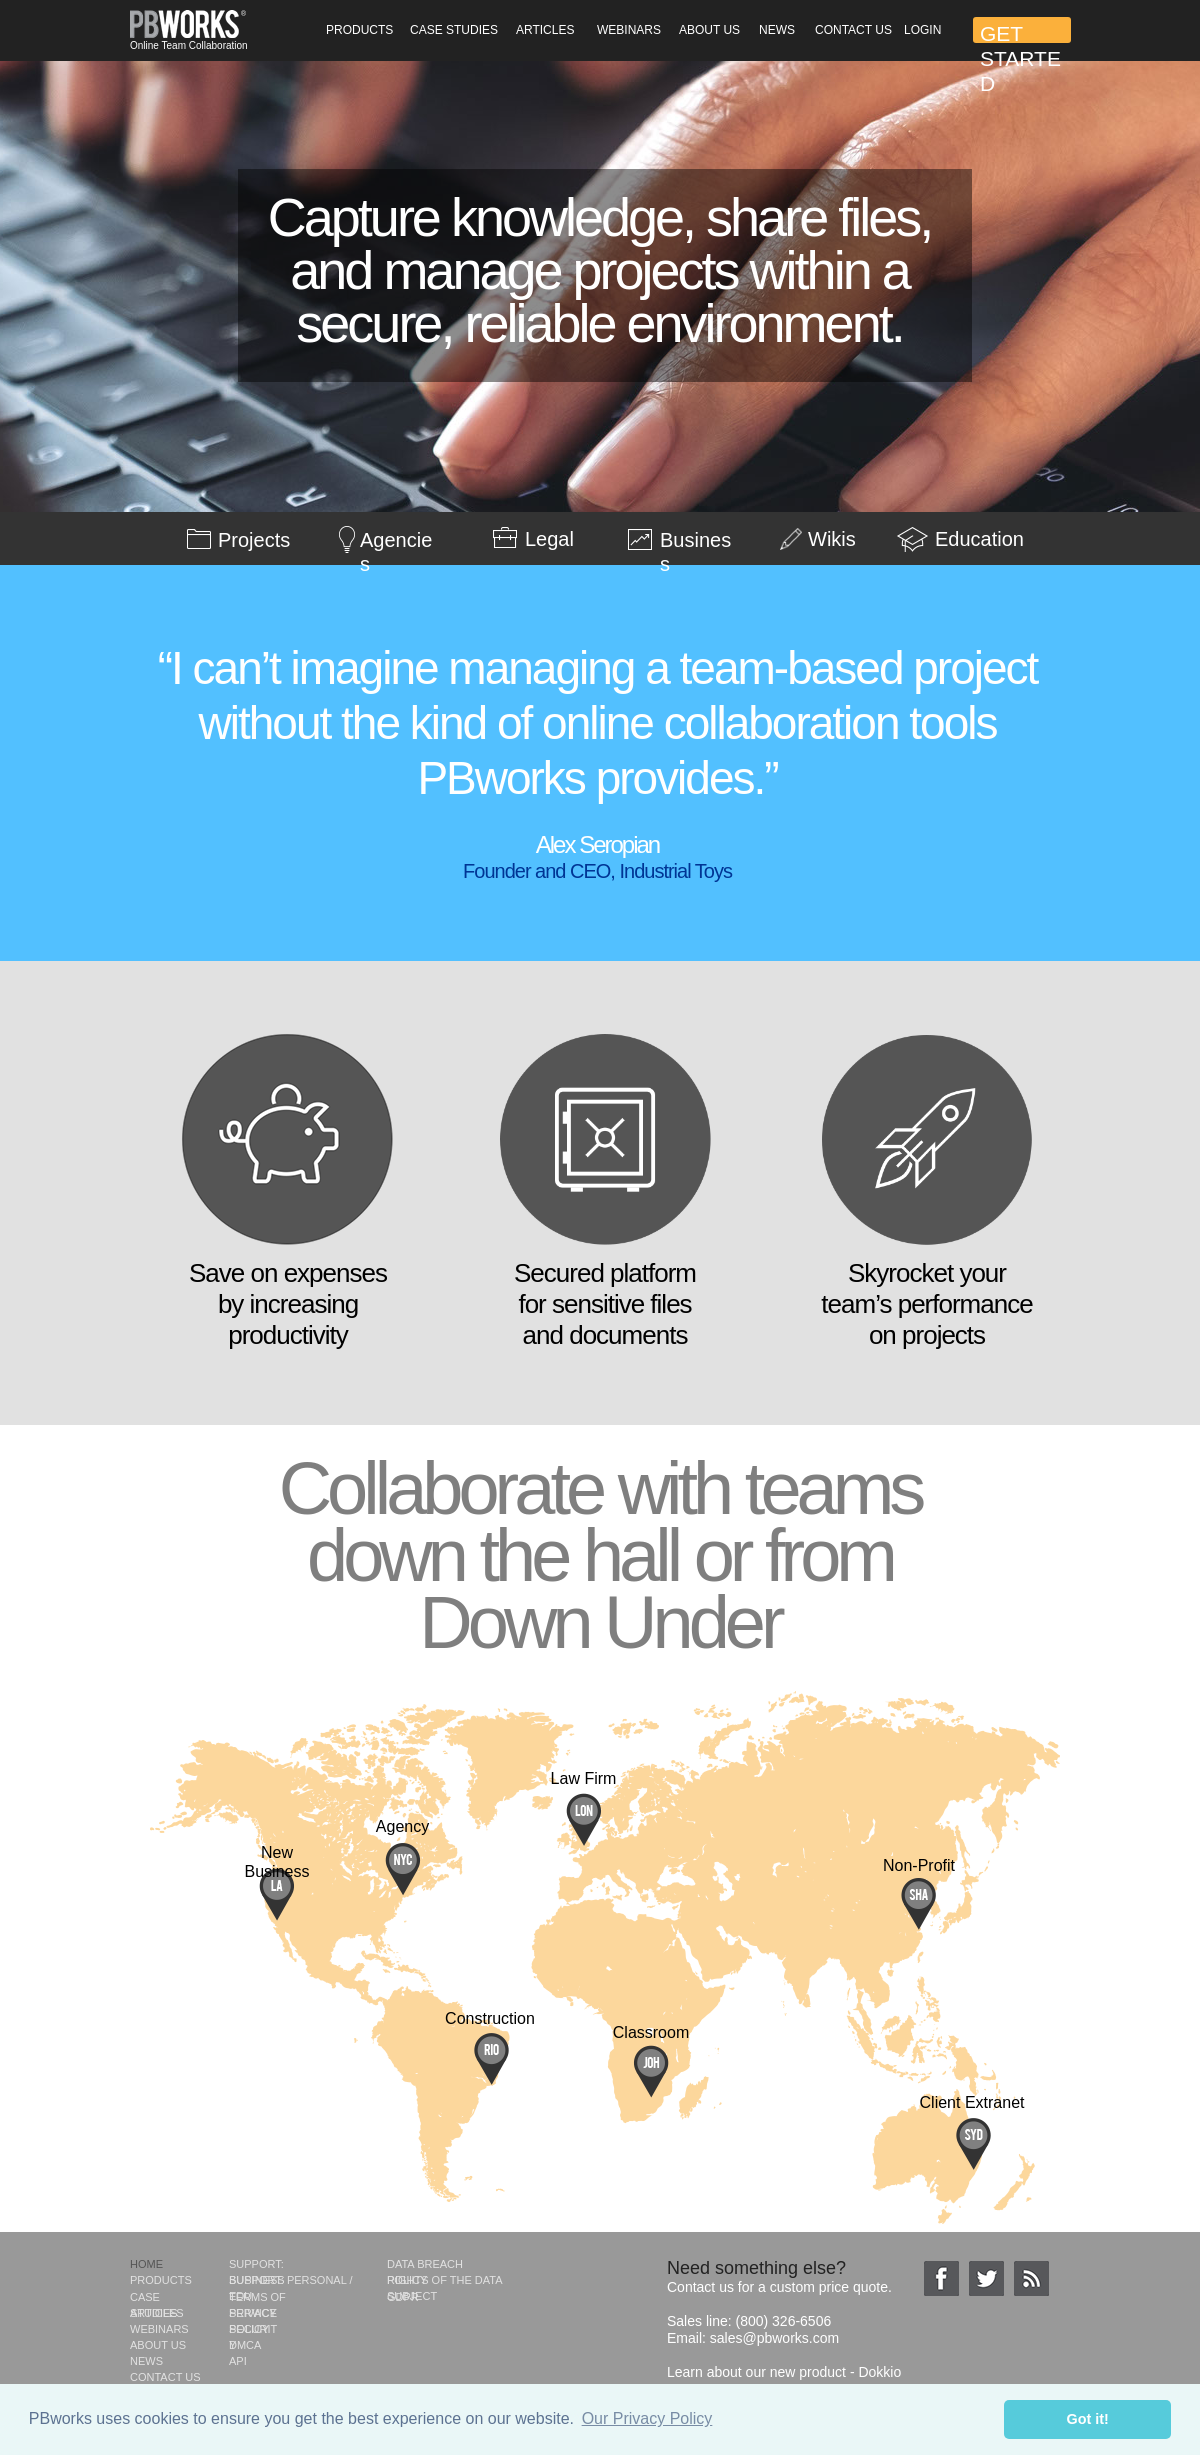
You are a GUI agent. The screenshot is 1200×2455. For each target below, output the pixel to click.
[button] (358, 30)
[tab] (128, 513)
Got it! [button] (1088, 2419)
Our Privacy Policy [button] (647, 2418)
